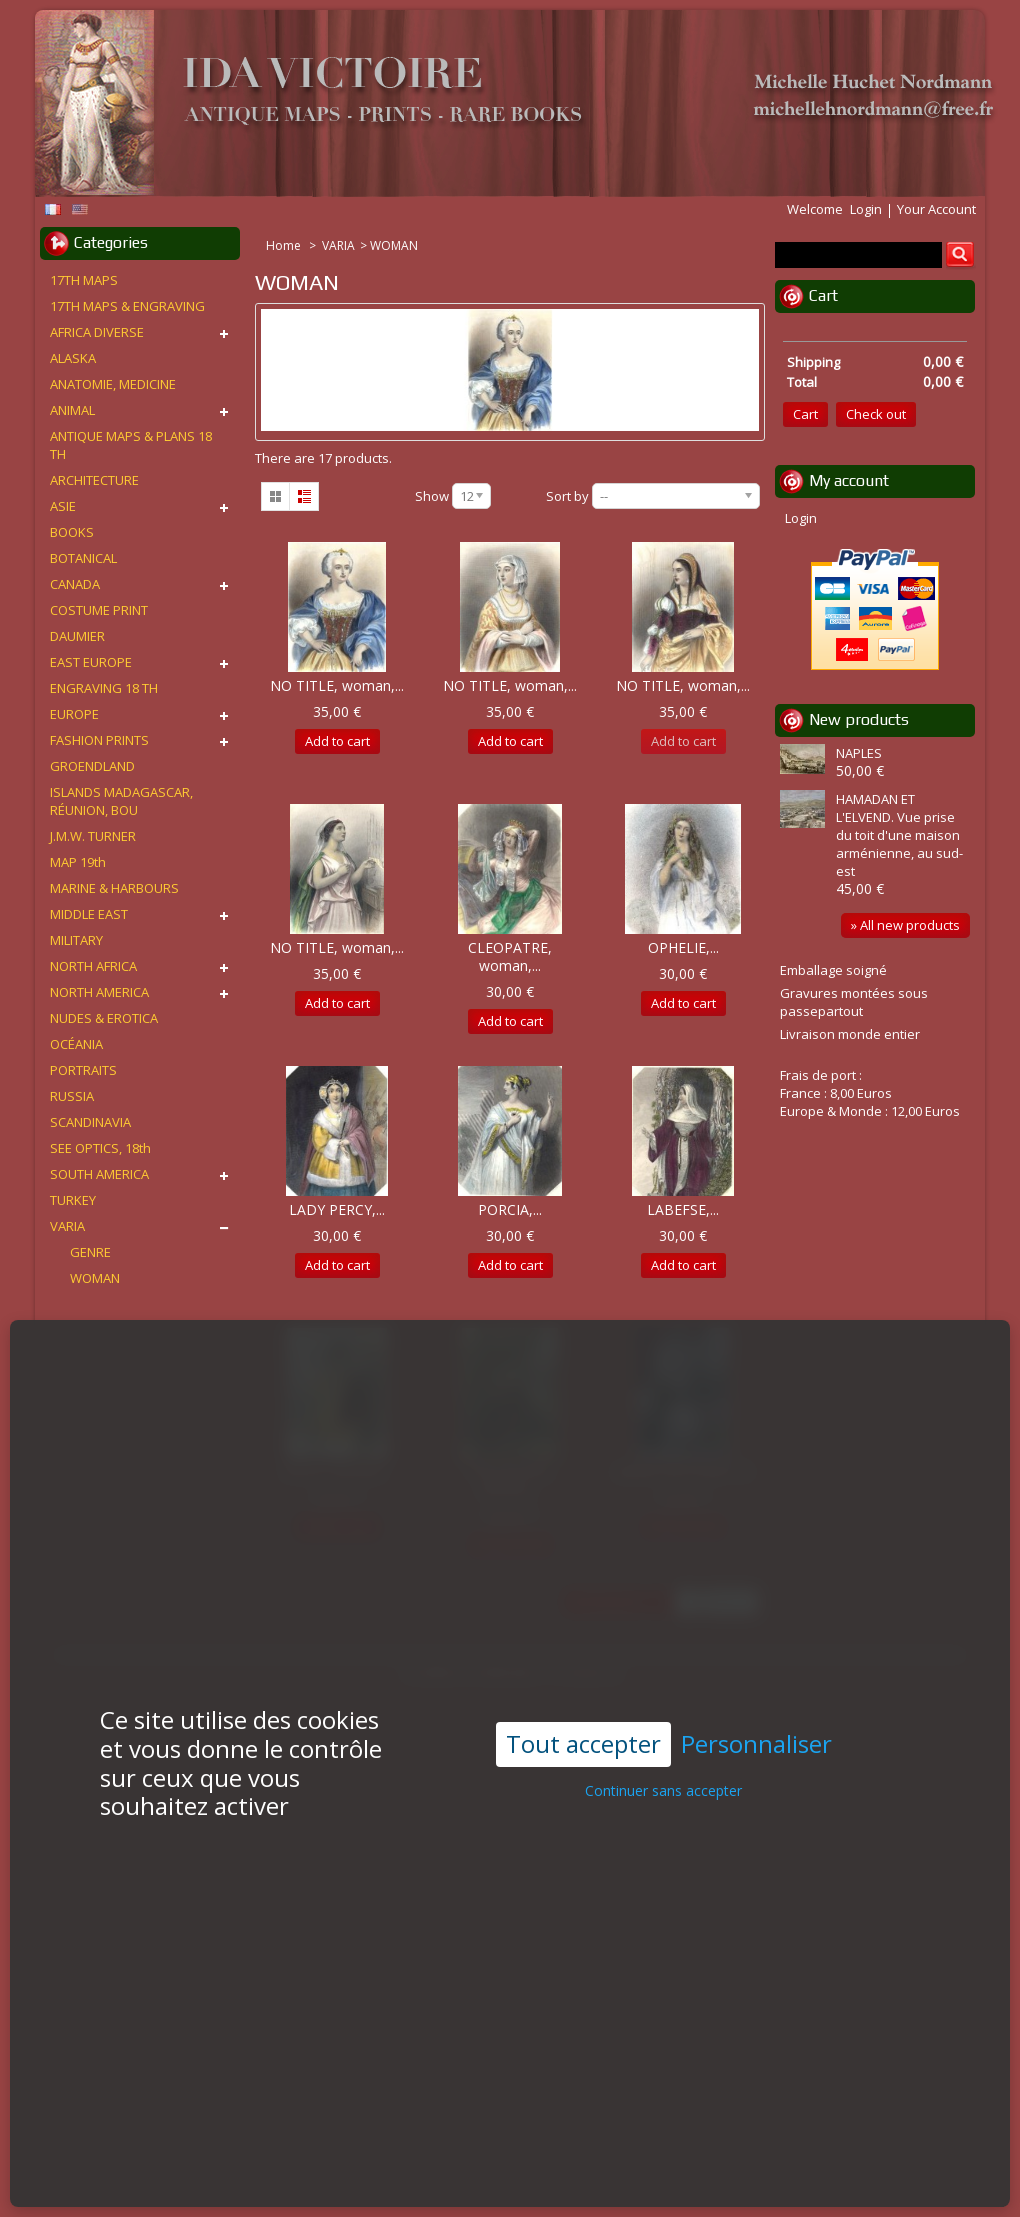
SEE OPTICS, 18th (100, 1148)
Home (285, 245)
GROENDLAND (92, 766)
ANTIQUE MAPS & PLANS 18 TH (131, 445)
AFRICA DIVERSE (97, 332)
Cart (823, 295)
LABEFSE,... (683, 1209)
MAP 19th (78, 862)
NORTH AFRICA (93, 966)
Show (432, 496)
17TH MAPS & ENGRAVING (127, 306)
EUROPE (74, 714)
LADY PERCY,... (337, 1209)
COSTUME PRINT (99, 610)
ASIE (63, 506)
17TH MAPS (84, 280)
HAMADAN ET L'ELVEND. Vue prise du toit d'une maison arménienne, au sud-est (899, 835)
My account (849, 480)
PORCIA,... (510, 1209)
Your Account (936, 209)
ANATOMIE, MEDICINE (113, 384)
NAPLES (859, 753)
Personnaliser (756, 1692)
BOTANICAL (83, 558)
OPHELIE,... (683, 947)
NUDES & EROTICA (104, 1018)
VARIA (338, 245)
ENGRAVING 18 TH (104, 688)
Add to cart (337, 741)
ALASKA (73, 358)
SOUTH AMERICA (99, 1174)
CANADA (75, 584)
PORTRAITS (83, 1070)
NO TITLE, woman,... (337, 685)
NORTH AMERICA (99, 992)
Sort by (567, 496)
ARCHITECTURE (94, 480)
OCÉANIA (76, 1044)
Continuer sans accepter (663, 1737)
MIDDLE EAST (89, 914)
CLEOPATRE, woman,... (510, 956)
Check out (876, 414)
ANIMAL (72, 410)
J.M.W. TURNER (93, 836)
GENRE (90, 1252)
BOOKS (72, 532)
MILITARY (76, 940)
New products (859, 719)
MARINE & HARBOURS (114, 888)
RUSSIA (72, 1096)
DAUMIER (77, 636)
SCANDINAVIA (90, 1122)
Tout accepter (583, 1691)
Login (866, 209)
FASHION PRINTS (99, 740)
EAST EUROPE (91, 662)
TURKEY (73, 1200)
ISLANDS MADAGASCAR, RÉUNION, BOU (121, 801)
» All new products (905, 925)
